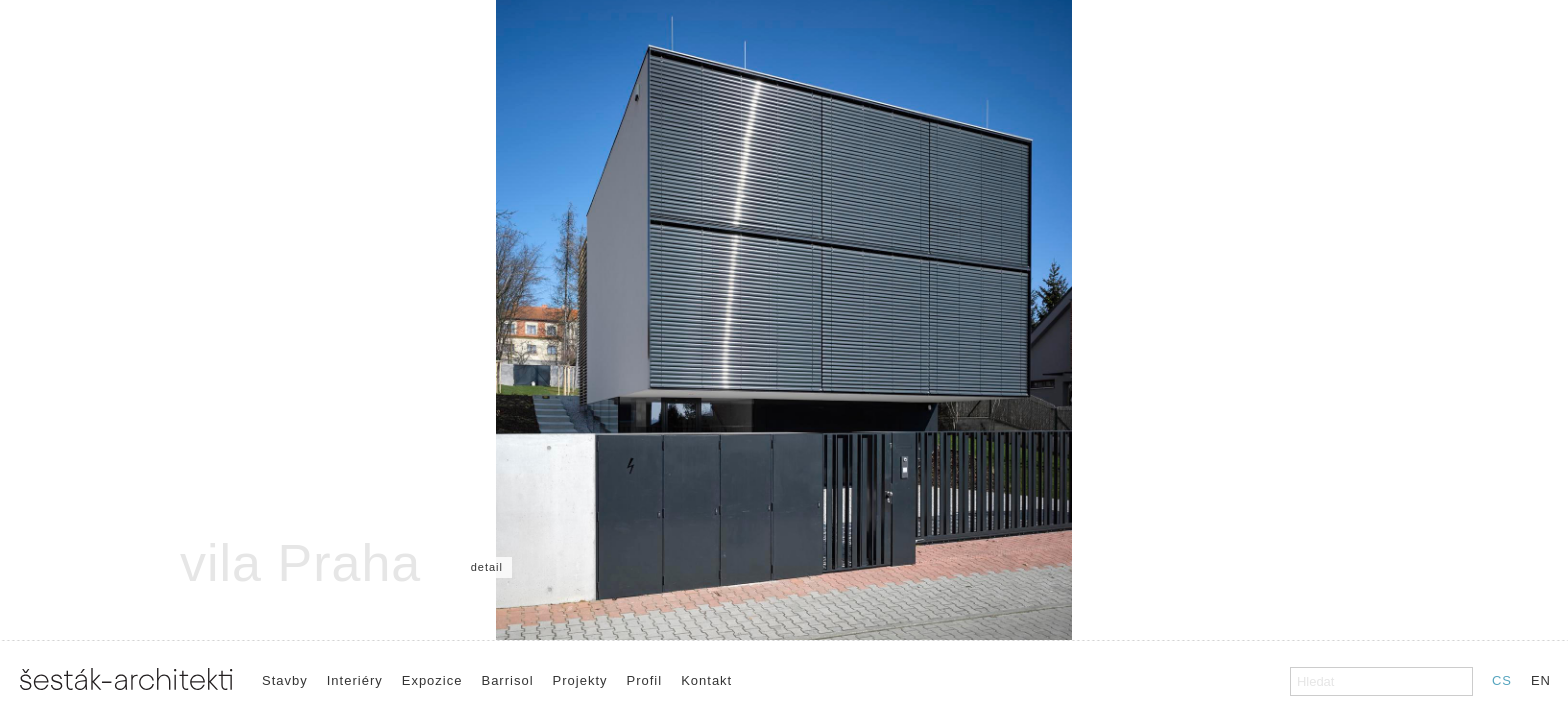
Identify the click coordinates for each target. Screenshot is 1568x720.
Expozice (432, 680)
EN (1541, 680)
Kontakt (706, 680)
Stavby (285, 680)
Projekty (580, 680)
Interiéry (355, 680)
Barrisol (507, 680)
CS (1502, 680)
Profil (645, 680)
